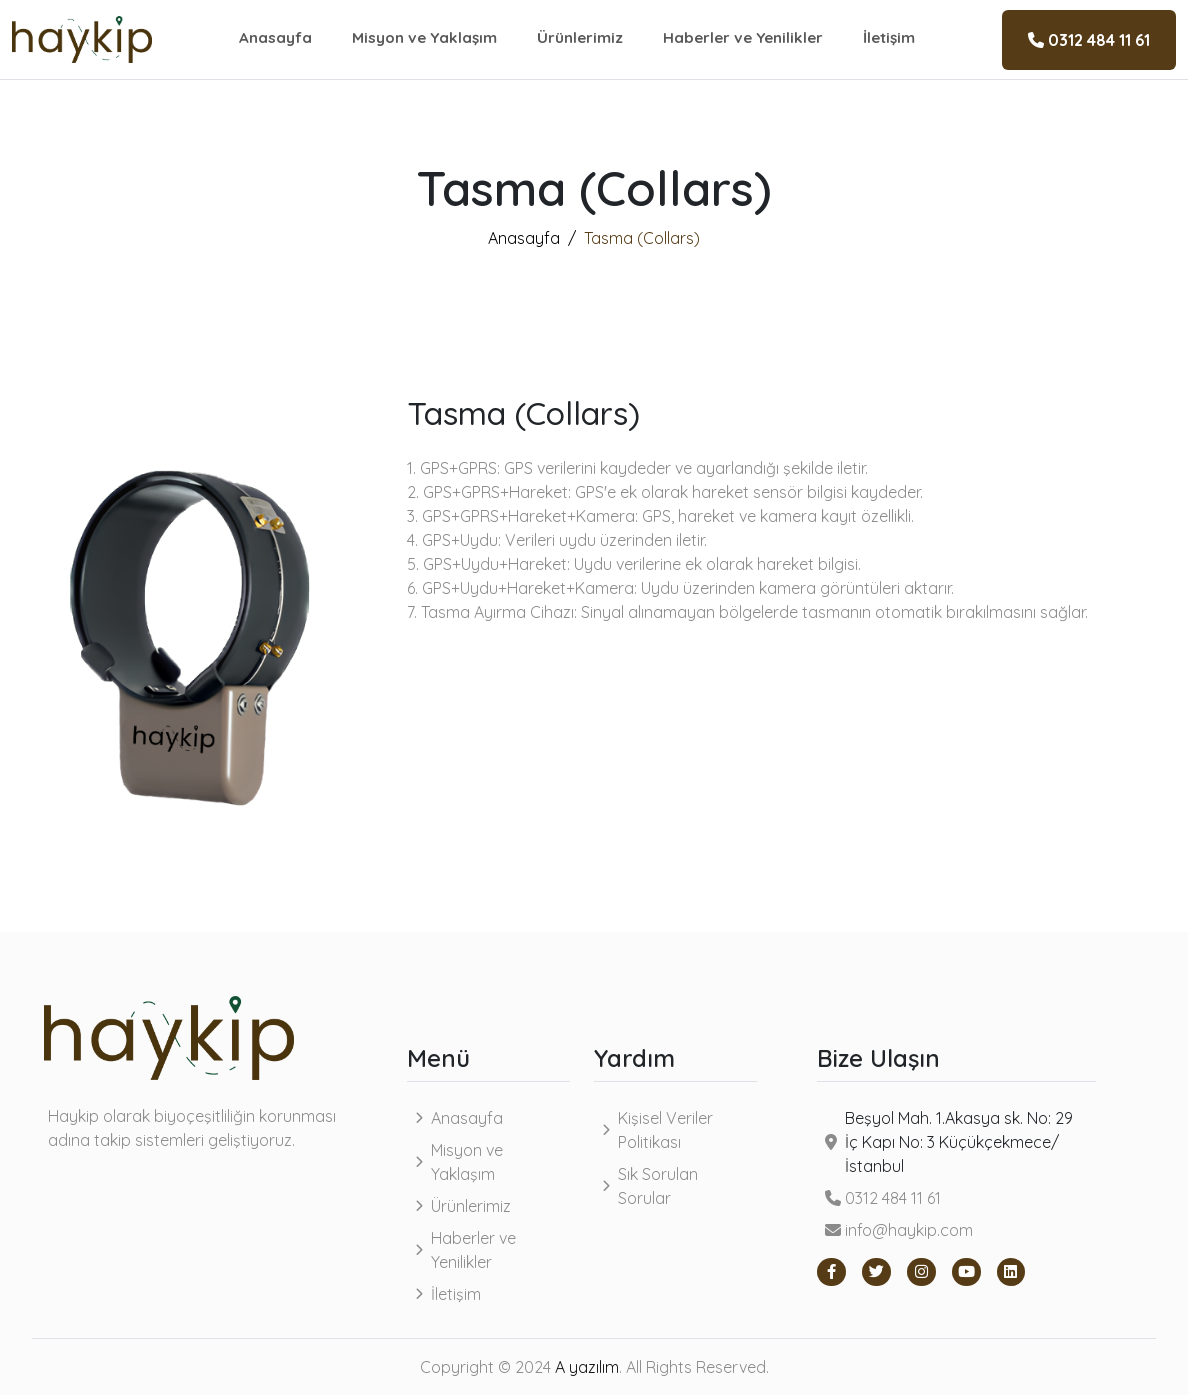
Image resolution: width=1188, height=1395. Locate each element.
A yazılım (587, 1367)
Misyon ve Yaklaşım (424, 37)
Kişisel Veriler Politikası (665, 1130)
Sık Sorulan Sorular (658, 1186)
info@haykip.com (899, 1230)
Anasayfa (275, 37)
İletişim (889, 37)
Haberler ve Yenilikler (743, 37)
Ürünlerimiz (580, 37)
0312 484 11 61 (1089, 40)
